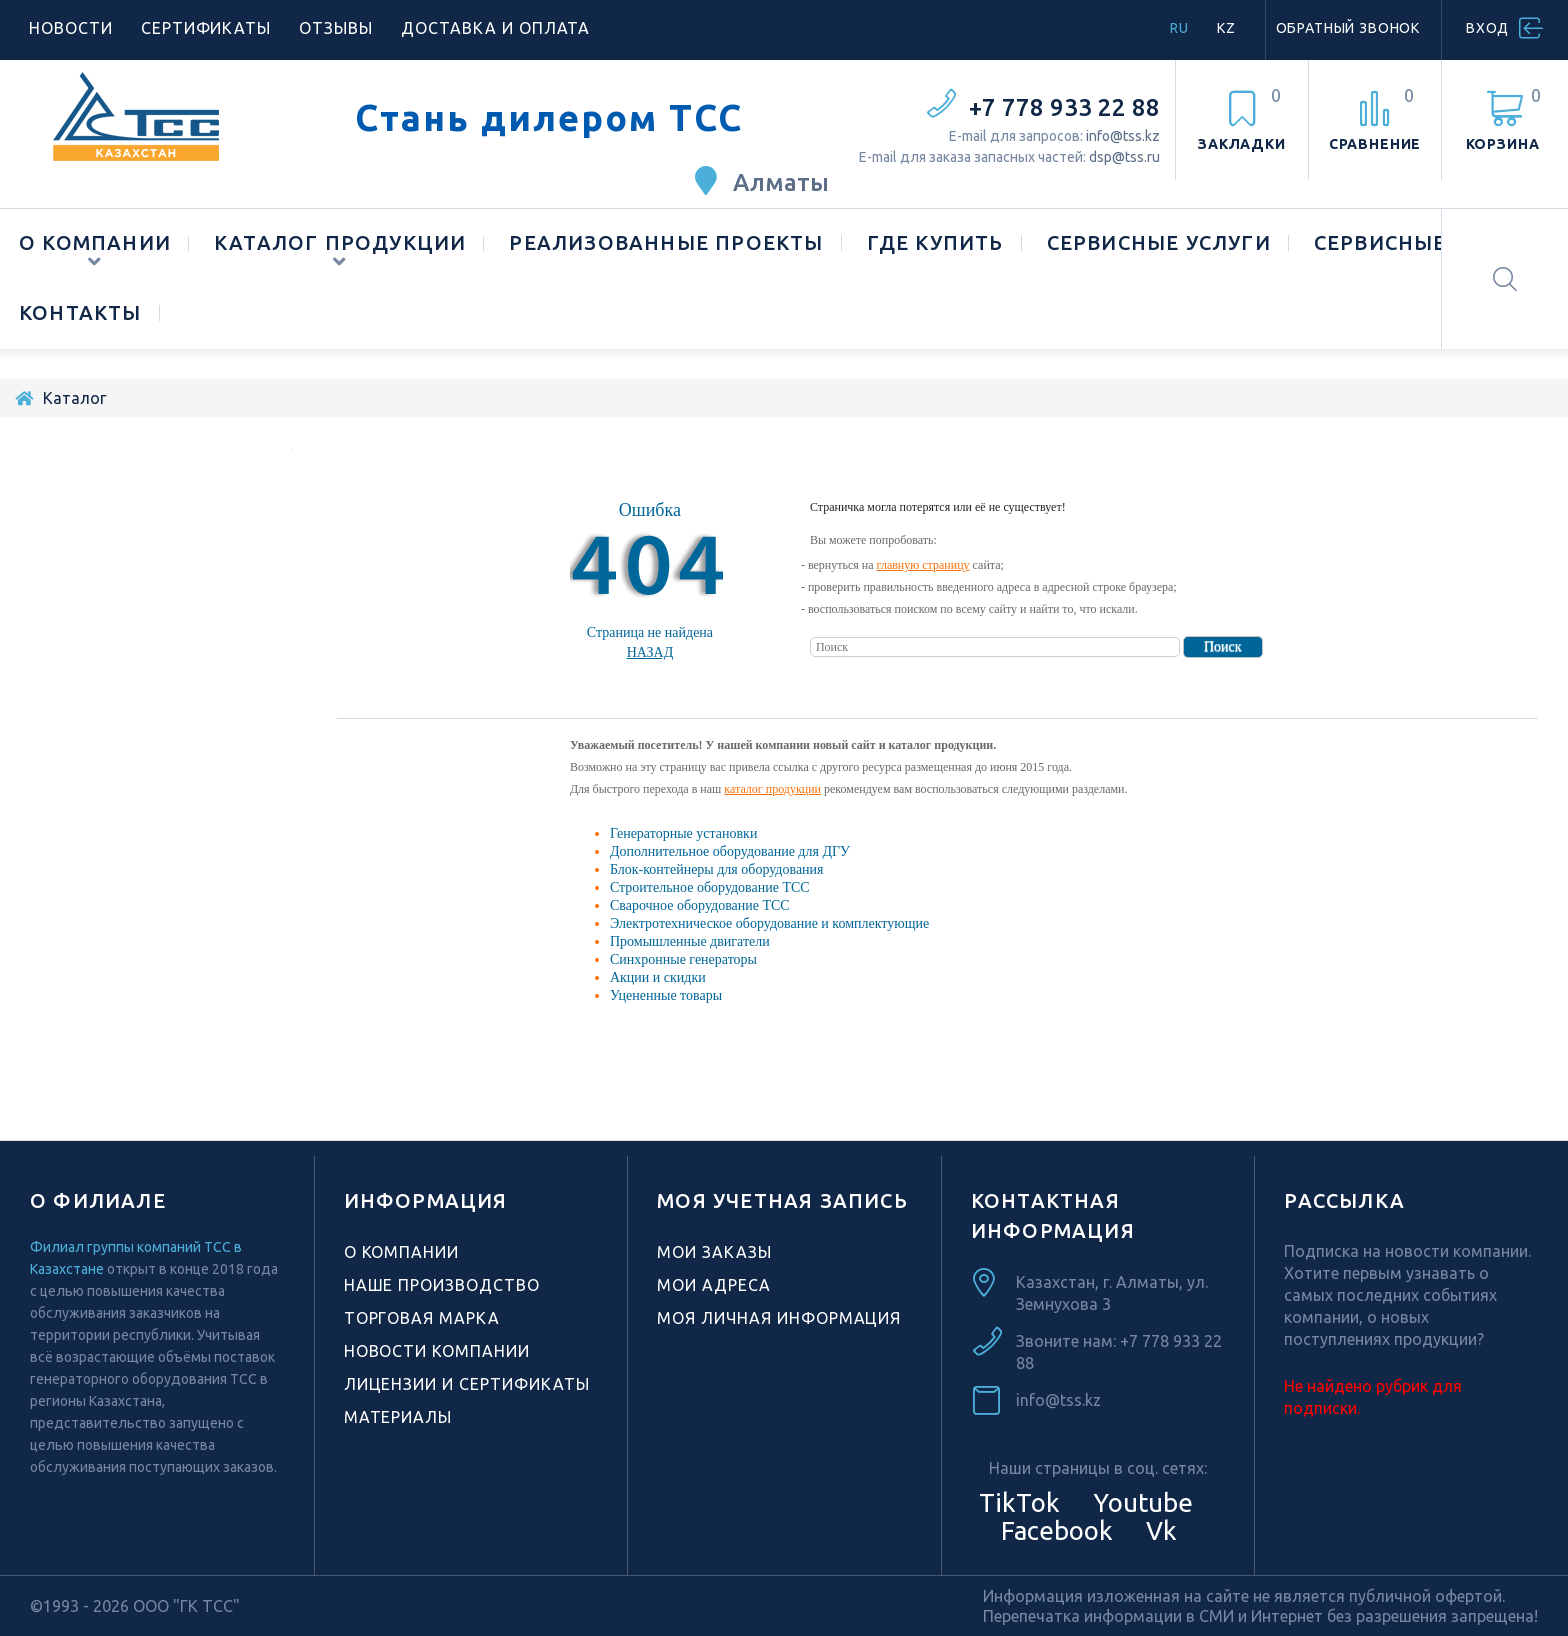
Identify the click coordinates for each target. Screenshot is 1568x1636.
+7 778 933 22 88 (1064, 107)
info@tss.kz (1123, 136)
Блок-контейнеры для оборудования (717, 869)
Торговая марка (422, 1318)
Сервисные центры (1430, 242)
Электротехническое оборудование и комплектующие (769, 923)
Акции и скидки (658, 977)
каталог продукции (772, 789)
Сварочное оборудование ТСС (700, 905)
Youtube (1140, 1502)
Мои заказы (714, 1252)
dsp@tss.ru (1124, 157)
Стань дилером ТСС (549, 118)
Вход (1487, 28)
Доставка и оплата (495, 28)
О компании (95, 242)
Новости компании (437, 1351)
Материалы (398, 1417)
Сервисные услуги (1159, 242)
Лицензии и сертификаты (467, 1384)
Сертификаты (206, 28)
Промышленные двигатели (690, 941)
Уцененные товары (666, 995)
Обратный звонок (1348, 28)
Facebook (1054, 1530)
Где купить (935, 242)
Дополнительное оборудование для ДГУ (730, 851)
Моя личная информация (779, 1318)
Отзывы (336, 28)
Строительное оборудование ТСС (710, 887)
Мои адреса (714, 1285)
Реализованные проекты (666, 242)
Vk (1158, 1530)
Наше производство (442, 1285)
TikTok (1019, 1502)
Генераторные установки (683, 833)
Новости (71, 28)
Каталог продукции (340, 242)
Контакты (80, 312)
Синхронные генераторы (683, 959)
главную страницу (923, 565)
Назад (650, 652)
